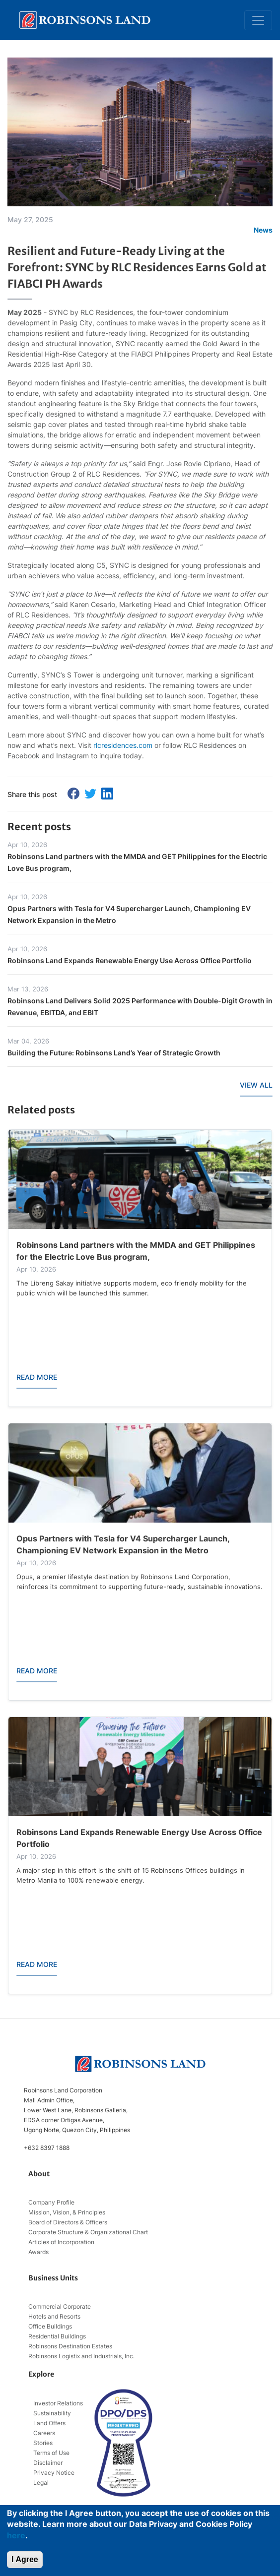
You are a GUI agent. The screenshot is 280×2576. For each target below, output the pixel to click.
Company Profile (51, 2202)
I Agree (24, 2559)
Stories (43, 2443)
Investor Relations (58, 2403)
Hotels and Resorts (54, 2316)
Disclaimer (48, 2462)
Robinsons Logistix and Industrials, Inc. (81, 2356)
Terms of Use (51, 2452)
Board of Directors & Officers (67, 2222)
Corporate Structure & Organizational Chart (88, 2232)
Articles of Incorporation (61, 2242)
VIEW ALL (256, 1085)
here (16, 2535)
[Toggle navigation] (258, 20)
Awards (38, 2252)
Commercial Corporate (59, 2306)
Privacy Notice (53, 2472)
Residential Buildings (57, 2336)
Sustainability (52, 2413)
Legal (41, 2482)
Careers (44, 2433)
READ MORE (36, 1377)
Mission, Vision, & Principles (66, 2212)
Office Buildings (50, 2326)
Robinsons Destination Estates (70, 2346)
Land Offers (49, 2423)
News (263, 230)
